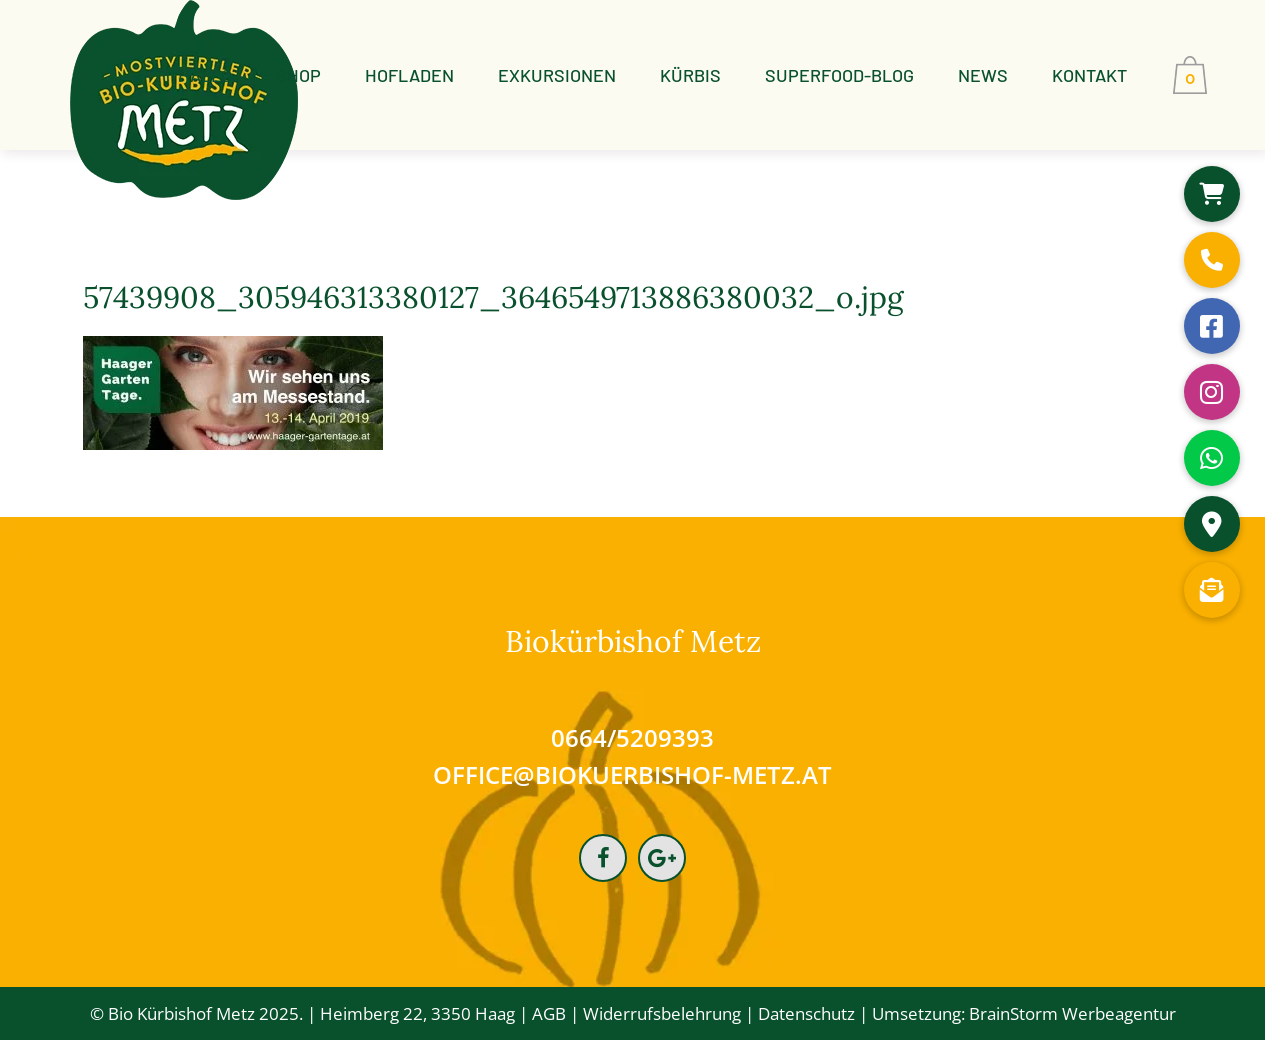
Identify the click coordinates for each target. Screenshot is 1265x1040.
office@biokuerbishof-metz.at (632, 774)
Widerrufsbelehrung (662, 1013)
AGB (549, 1013)
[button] (1212, 194)
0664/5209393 (632, 737)
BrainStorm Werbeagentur (1072, 1013)
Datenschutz (806, 1013)
